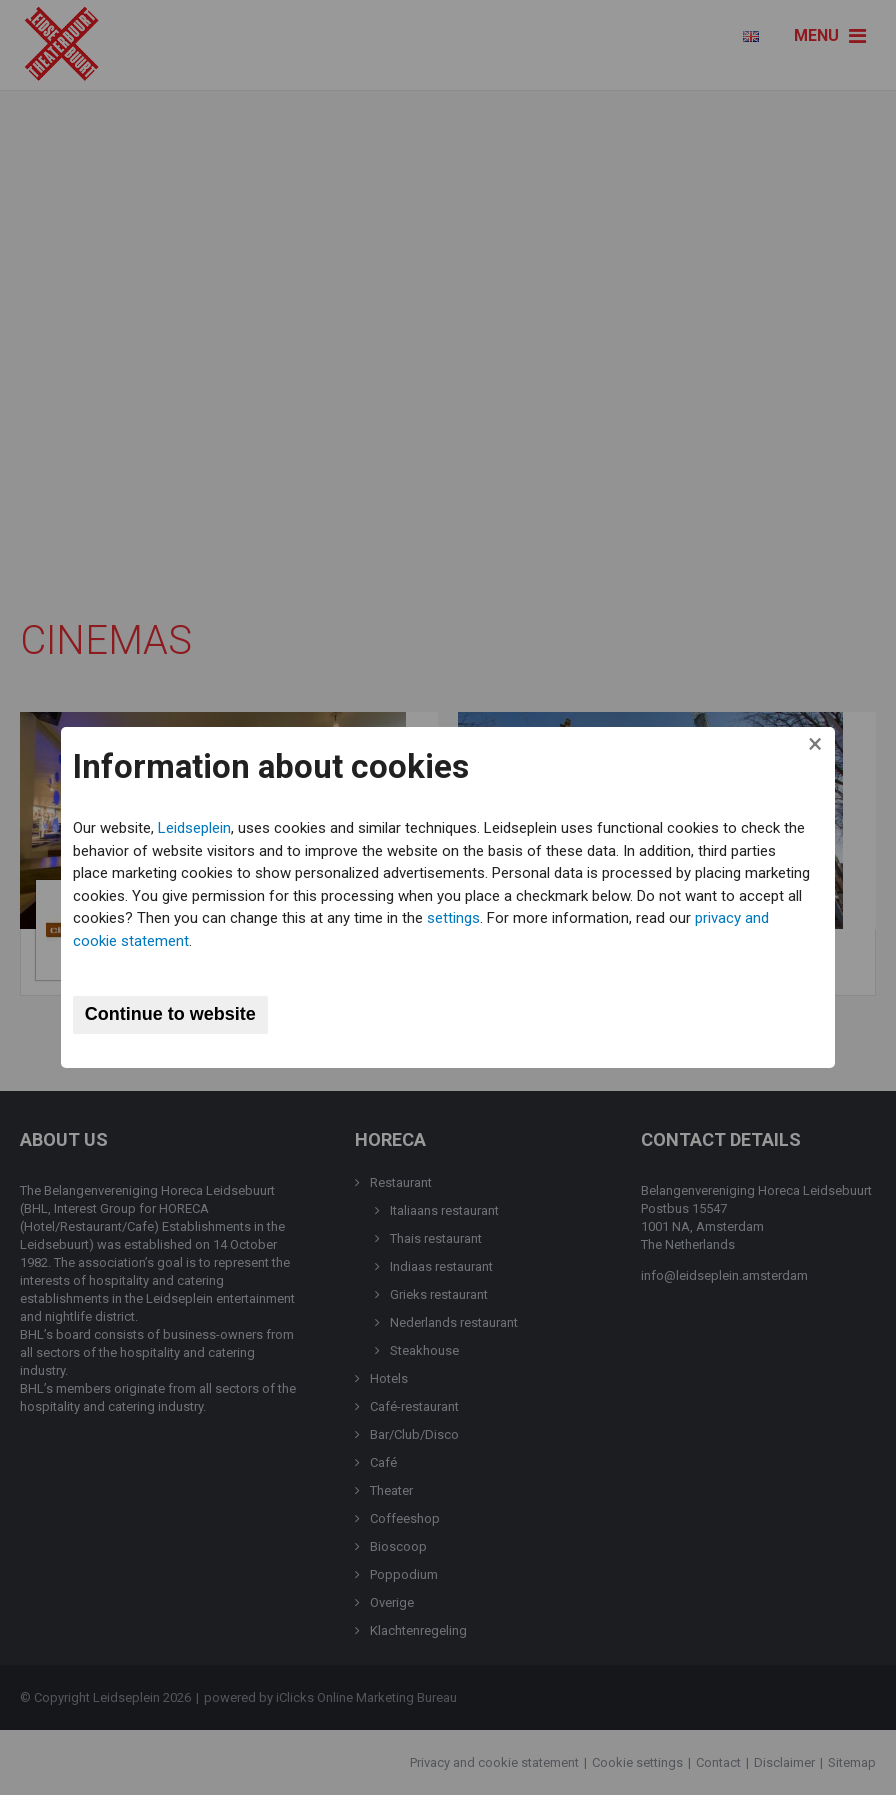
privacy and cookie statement (176, 941)
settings (544, 918)
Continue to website (176, 1014)
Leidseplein (200, 828)
